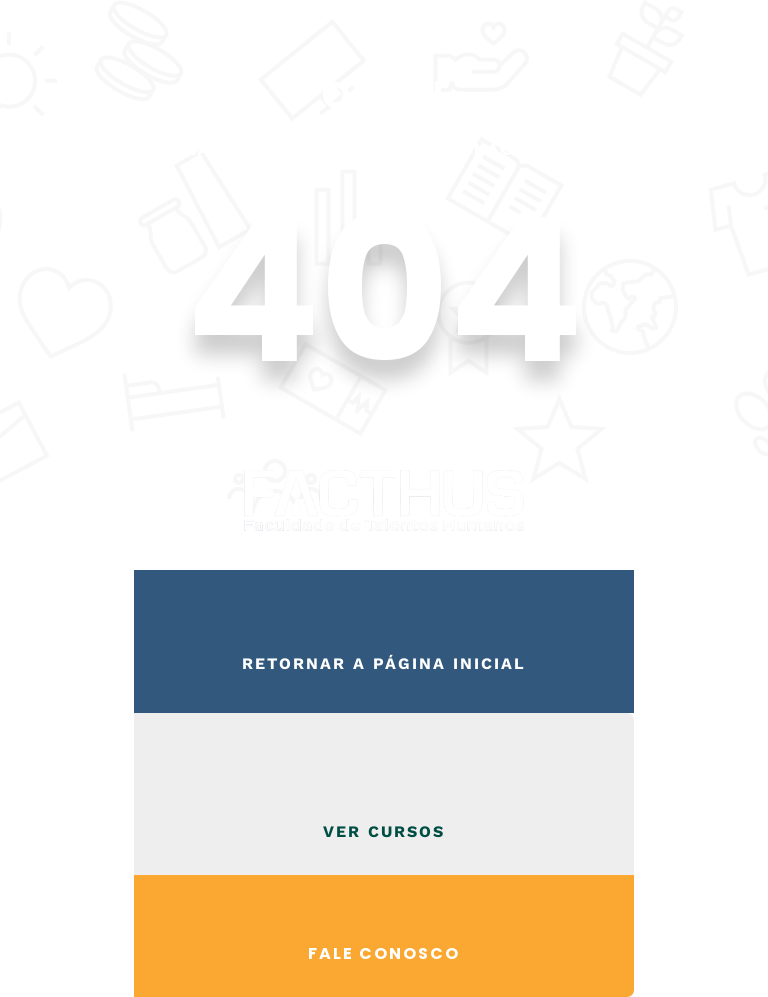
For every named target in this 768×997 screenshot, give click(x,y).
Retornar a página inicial (384, 663)
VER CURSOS (384, 831)
